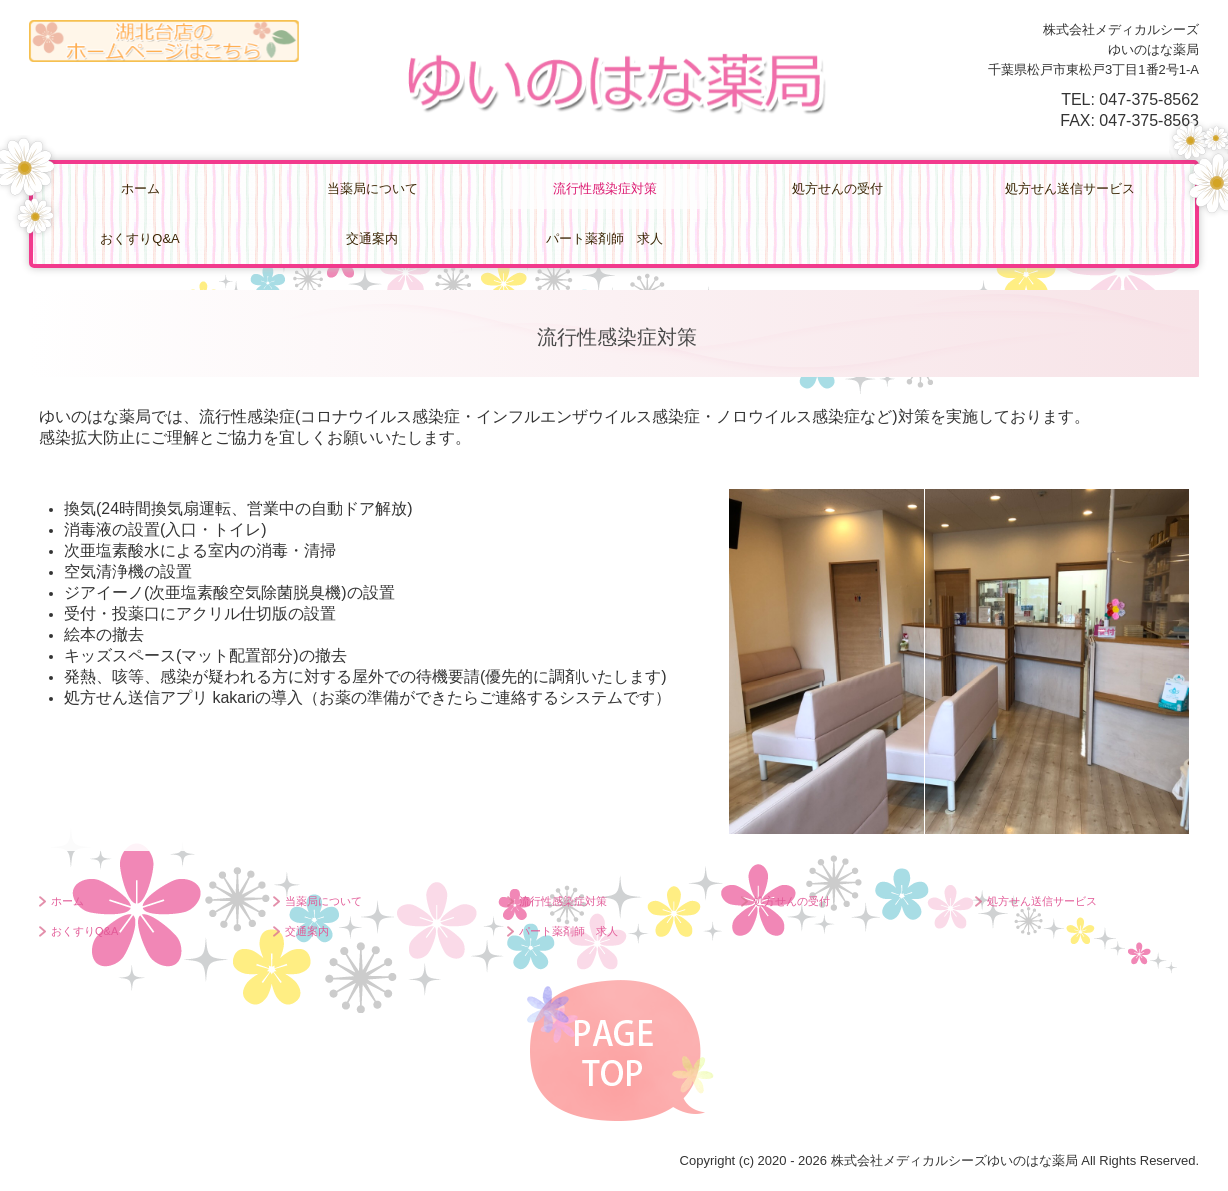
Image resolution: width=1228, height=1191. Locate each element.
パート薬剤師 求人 (604, 238)
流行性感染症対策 (605, 188)
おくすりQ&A (139, 238)
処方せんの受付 (837, 188)
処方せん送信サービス (1070, 188)
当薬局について (372, 188)
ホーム (140, 188)
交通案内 (372, 238)
